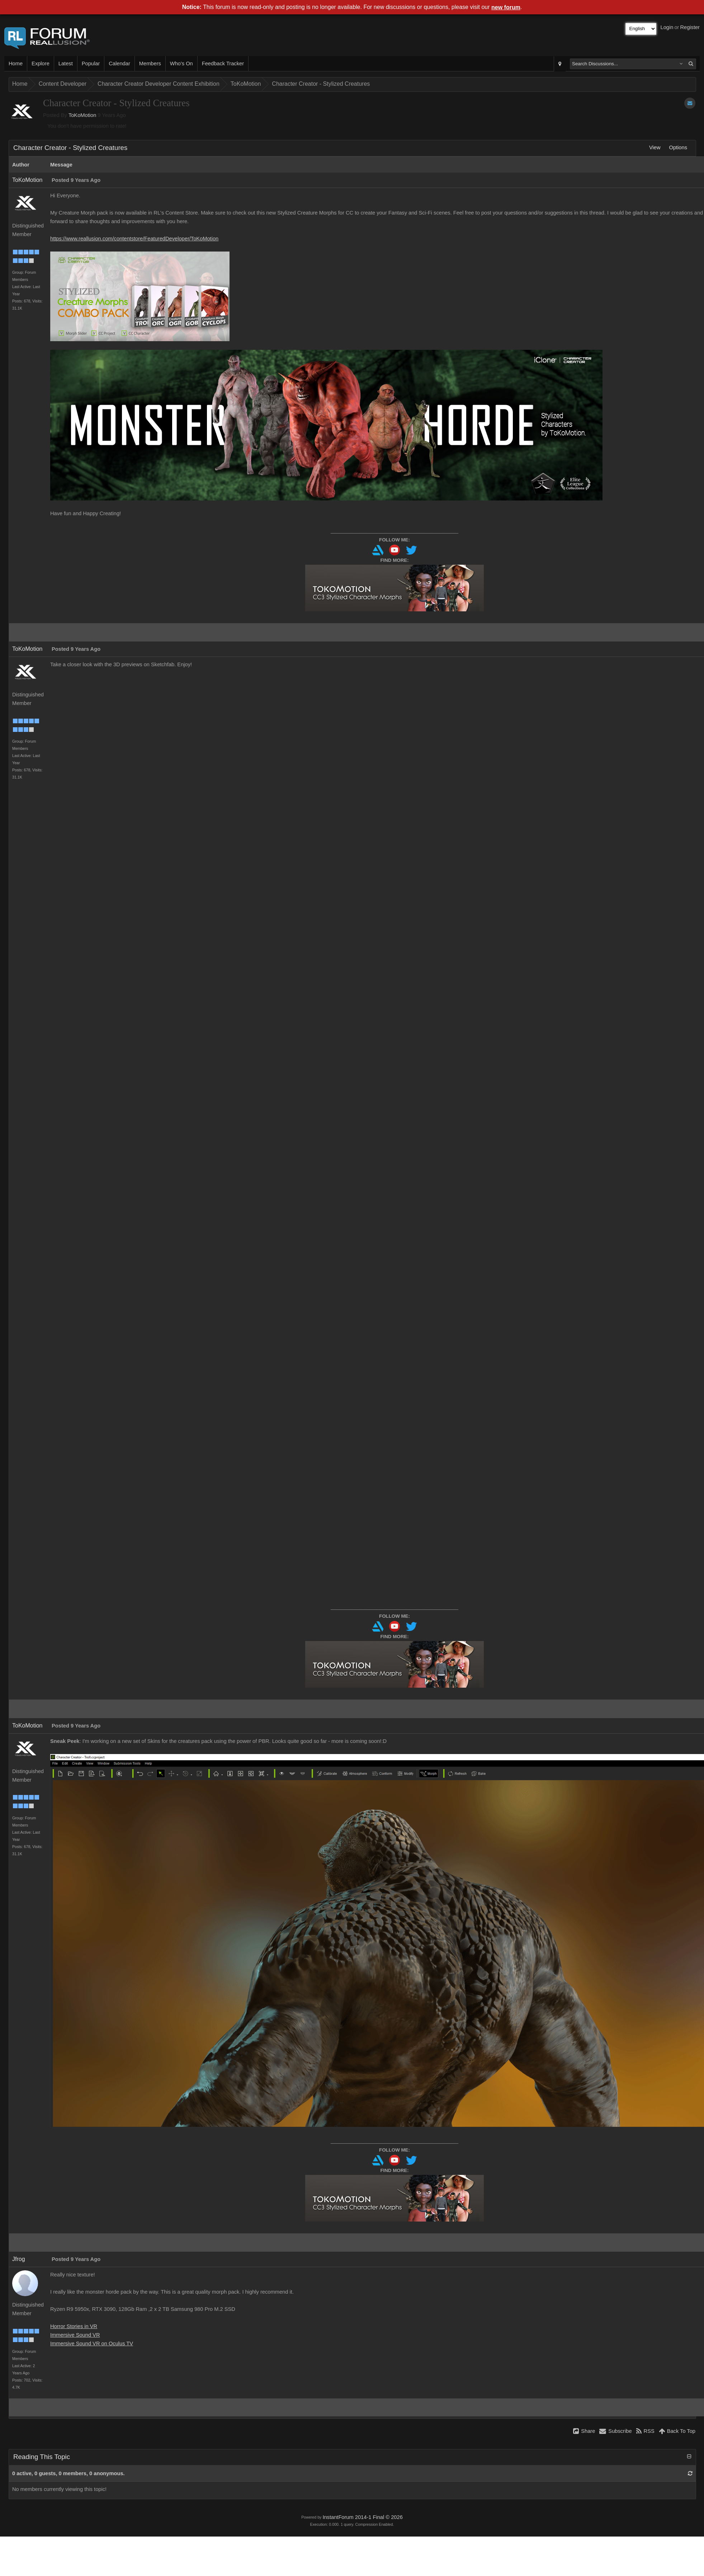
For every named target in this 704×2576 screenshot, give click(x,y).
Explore (40, 63)
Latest (65, 63)
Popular (90, 63)
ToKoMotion (246, 84)
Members (150, 63)
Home (15, 63)
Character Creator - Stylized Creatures (321, 84)
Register (690, 27)
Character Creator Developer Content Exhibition (158, 84)
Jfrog (18, 2259)
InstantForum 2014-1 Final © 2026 (362, 2517)
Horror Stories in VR (73, 2326)
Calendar (119, 63)
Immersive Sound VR (75, 2335)
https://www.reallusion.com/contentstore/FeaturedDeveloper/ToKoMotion (134, 238)
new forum (505, 7)
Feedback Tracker (223, 63)
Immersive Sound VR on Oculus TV (91, 2343)
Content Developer (62, 84)
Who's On (181, 63)
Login (667, 27)
